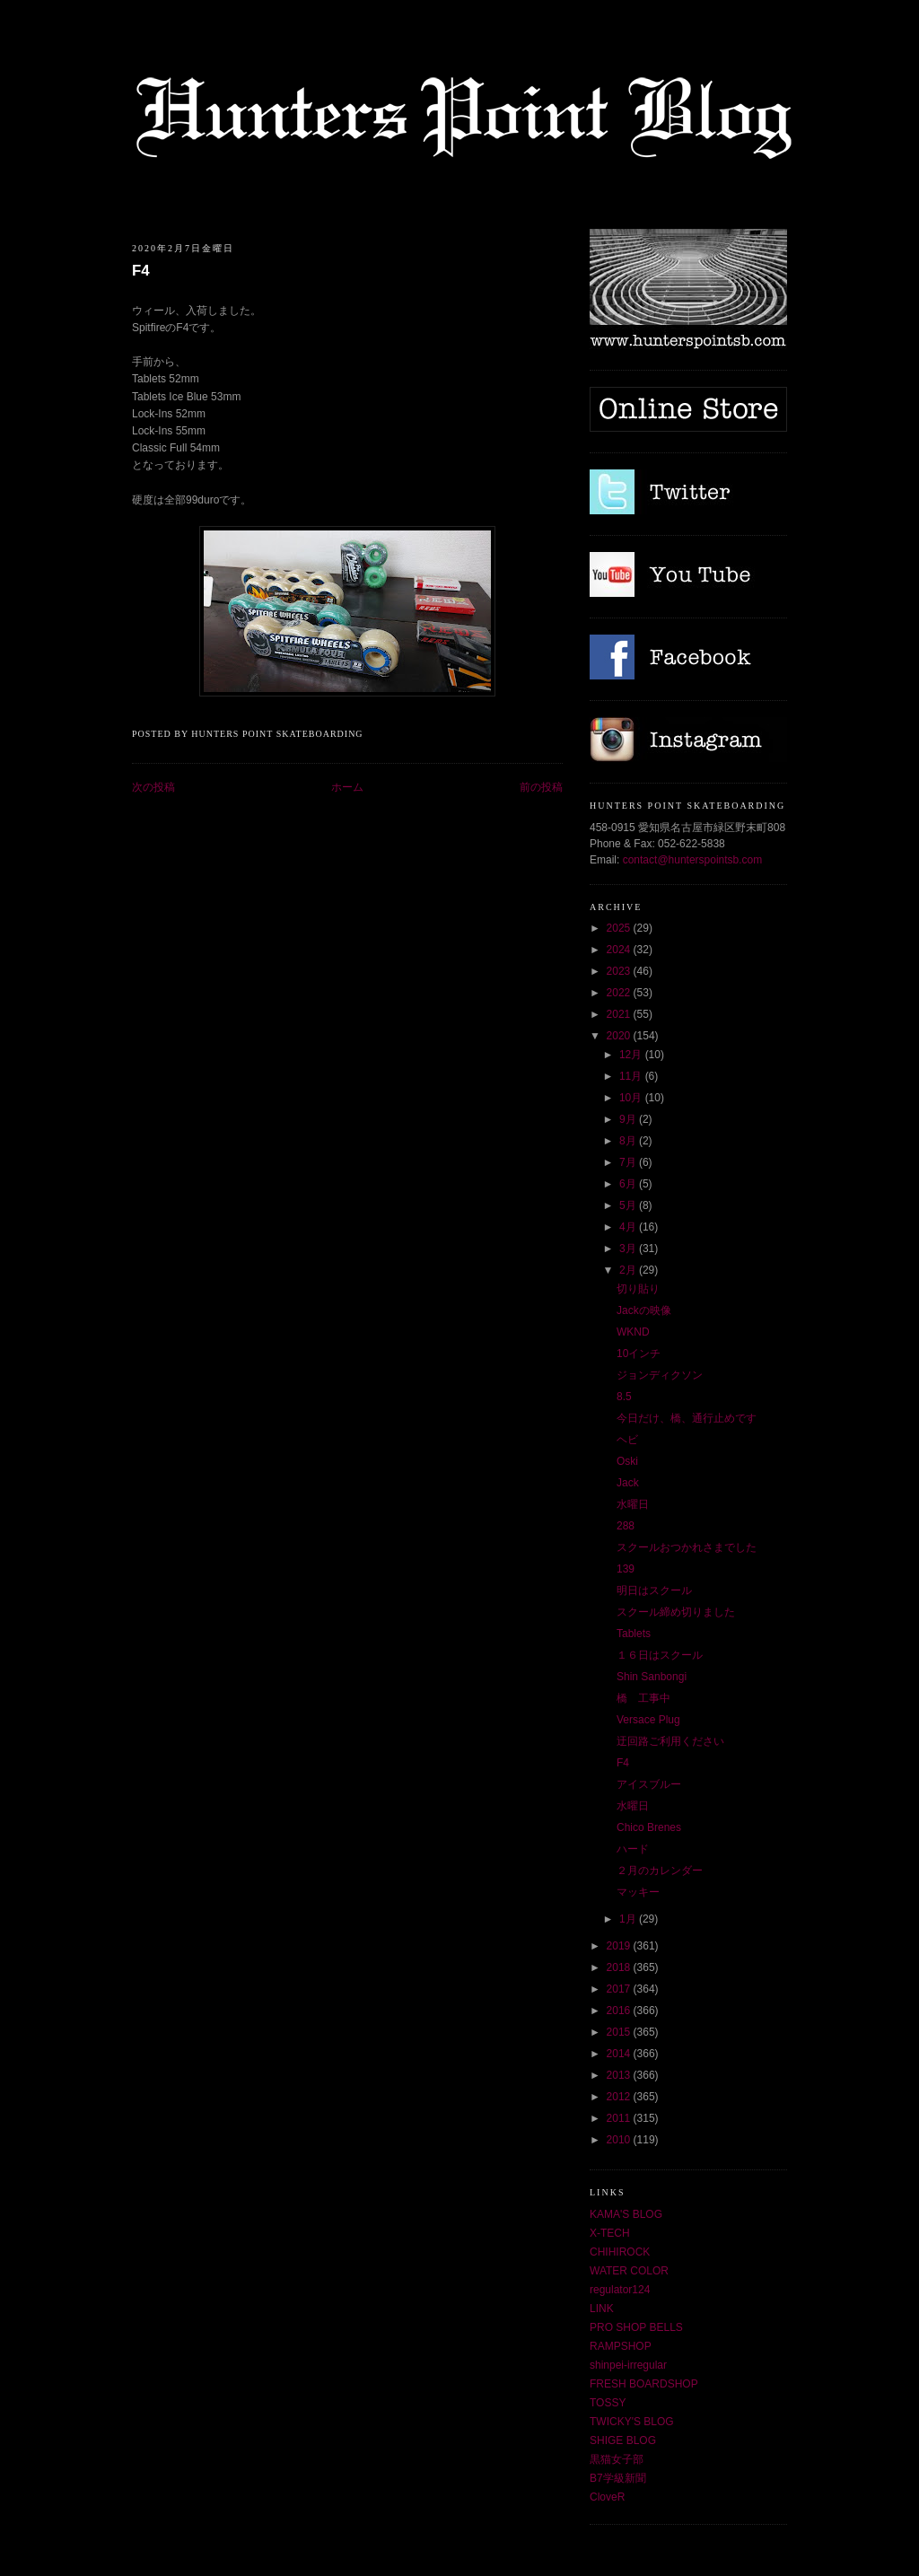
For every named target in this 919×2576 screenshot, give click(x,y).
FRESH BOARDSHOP (644, 2384)
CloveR (607, 2497)
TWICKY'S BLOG (632, 2421)
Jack (628, 1482)
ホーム (347, 787)
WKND (633, 1332)
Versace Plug (648, 1719)
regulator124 (620, 2289)
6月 (629, 1184)
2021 (620, 1014)
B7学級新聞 (618, 2478)
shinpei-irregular (628, 2365)
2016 (620, 2010)
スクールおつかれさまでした (687, 1547)
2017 (620, 1989)
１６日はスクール (660, 1655)
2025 (620, 928)
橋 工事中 (643, 1698)
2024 (620, 949)
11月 (632, 1076)
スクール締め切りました (676, 1612)
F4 (141, 270)
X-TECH (610, 2233)
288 (626, 1526)
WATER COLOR (629, 2271)
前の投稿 (541, 787)
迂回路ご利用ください (670, 1741)
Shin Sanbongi (652, 1676)
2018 (620, 1967)
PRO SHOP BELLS (636, 2327)
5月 (629, 1205)
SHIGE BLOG (623, 2440)
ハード (633, 1849)
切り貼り (638, 1289)
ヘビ (627, 1439)
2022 (620, 992)
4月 (629, 1227)
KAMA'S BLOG (626, 2214)
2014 (620, 2053)
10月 (632, 1097)
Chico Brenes (649, 1827)
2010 (620, 2140)
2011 (620, 2118)
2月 (629, 1270)
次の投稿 (153, 787)
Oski (627, 1461)
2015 (620, 2032)
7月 (629, 1162)
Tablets (634, 1633)
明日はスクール (654, 1590)
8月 (629, 1141)
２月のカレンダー (660, 1870)
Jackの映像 (644, 1310)
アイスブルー (649, 1784)
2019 (620, 1946)
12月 (632, 1054)
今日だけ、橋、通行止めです (687, 1418)
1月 (629, 1919)
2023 (620, 971)
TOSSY (608, 2402)
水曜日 (633, 1504)
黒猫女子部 (616, 2459)
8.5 (624, 1396)
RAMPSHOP (621, 2346)
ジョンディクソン (660, 1375)
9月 (629, 1119)
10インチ (639, 1353)
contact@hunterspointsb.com (693, 860)
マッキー (638, 1892)
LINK (602, 2308)
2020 (620, 1036)
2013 (620, 2075)
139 (626, 1569)
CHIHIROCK (620, 2252)
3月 (629, 1248)
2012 (620, 2096)
